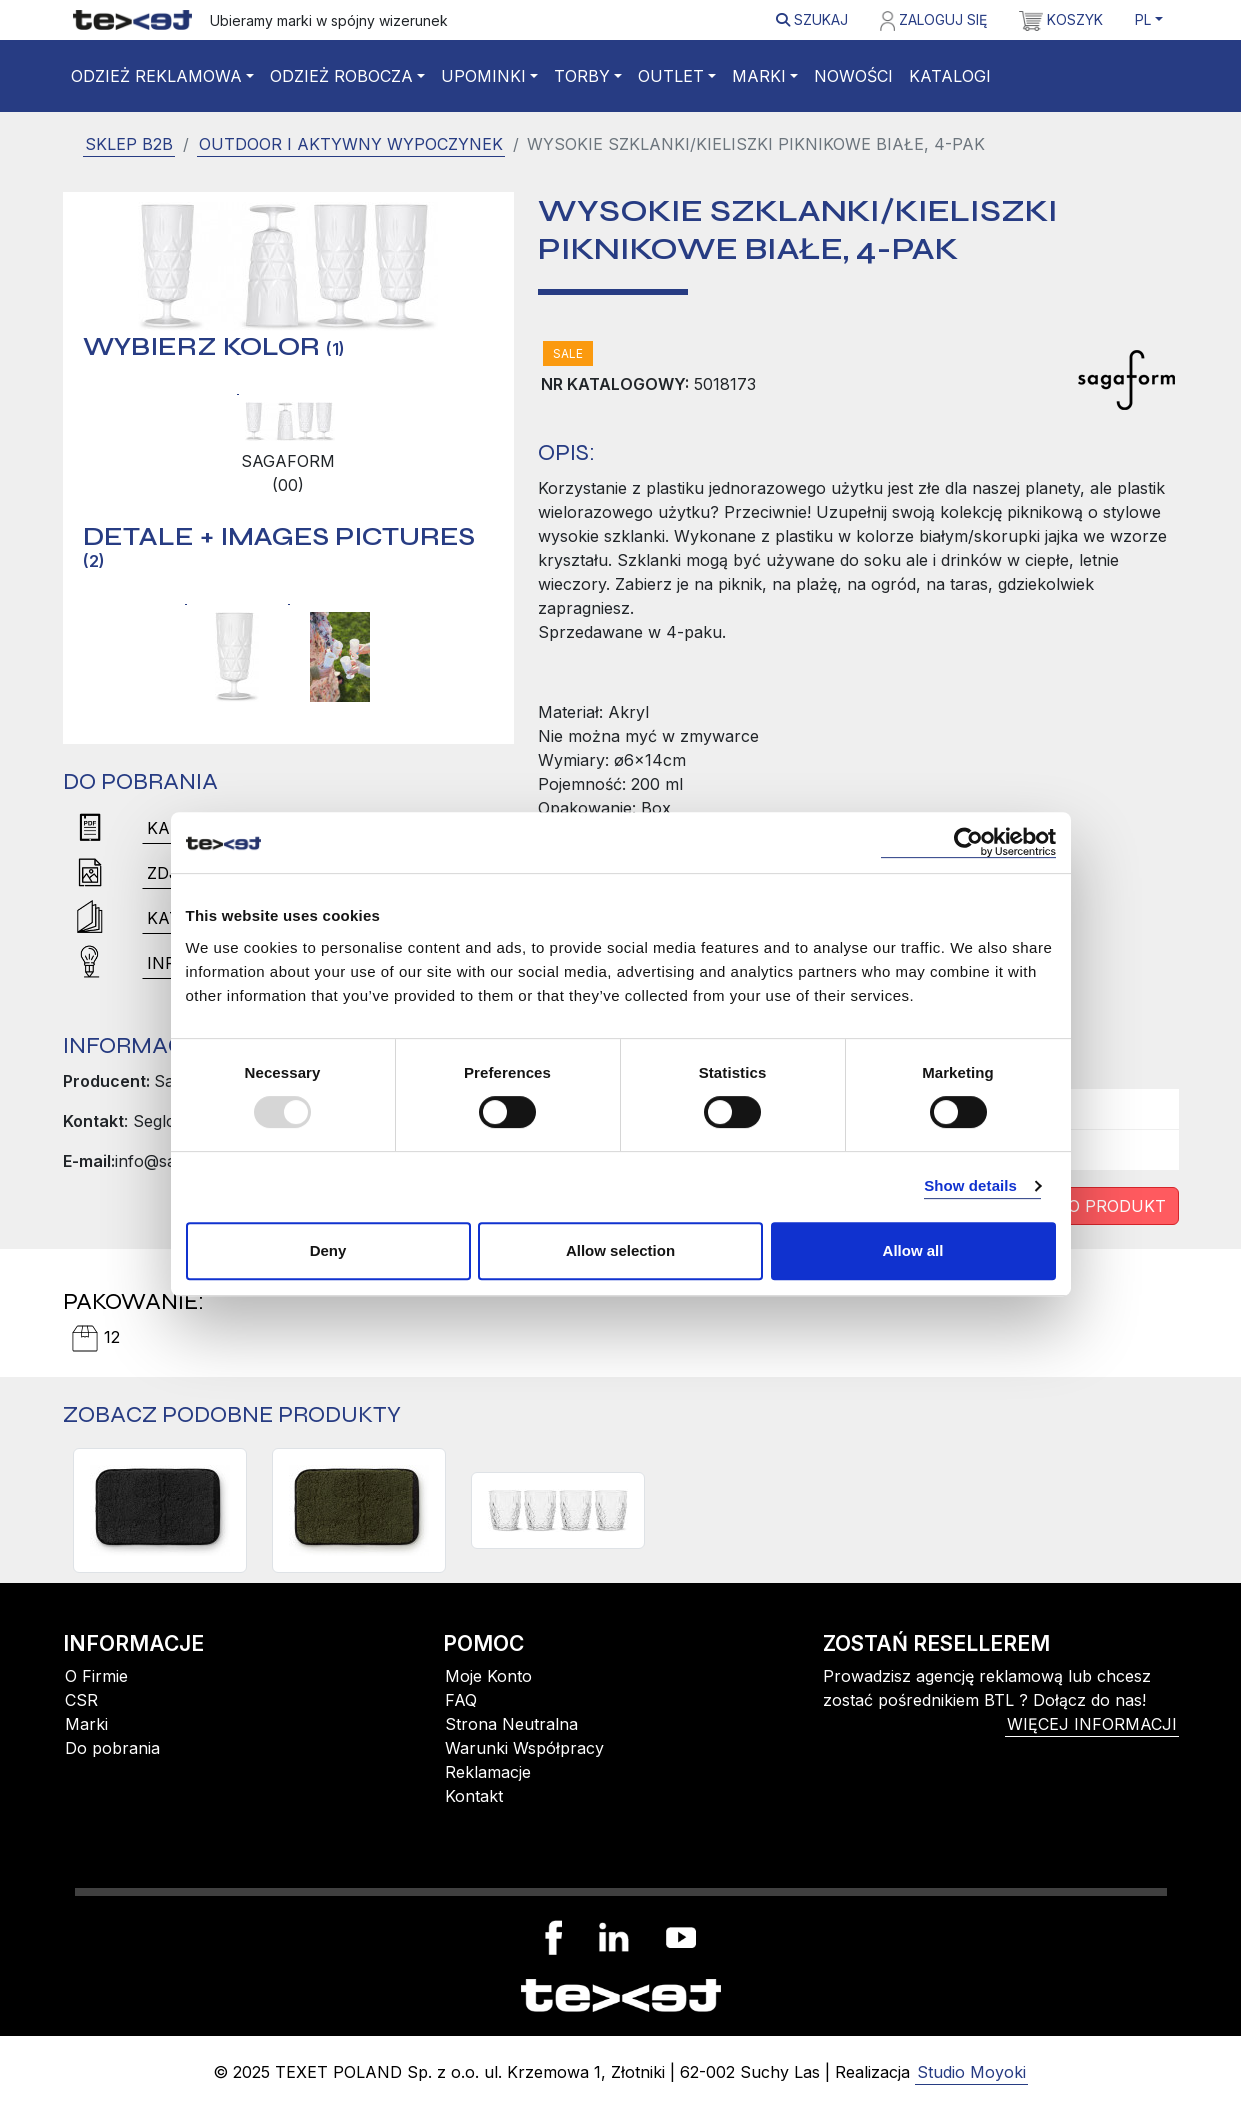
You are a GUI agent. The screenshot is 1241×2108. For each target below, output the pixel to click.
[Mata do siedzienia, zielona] (359, 1510)
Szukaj (812, 19)
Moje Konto (488, 1676)
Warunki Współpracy (524, 1748)
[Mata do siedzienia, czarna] (160, 1510)
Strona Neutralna (511, 1724)
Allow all (913, 1250)
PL (1143, 19)
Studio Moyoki (971, 2072)
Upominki (483, 76)
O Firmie (96, 1676)
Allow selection (620, 1250)
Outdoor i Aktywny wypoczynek (351, 144)
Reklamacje (488, 1772)
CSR (81, 1700)
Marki (759, 76)
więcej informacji (1092, 1724)
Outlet (671, 76)
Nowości (853, 76)
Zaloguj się (933, 21)
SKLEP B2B (129, 144)
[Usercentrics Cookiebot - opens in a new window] (968, 842)
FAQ (461, 1700)
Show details (970, 1185)
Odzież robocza (341, 76)
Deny (328, 1250)
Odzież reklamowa (156, 76)
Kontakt (474, 1796)
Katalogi (950, 76)
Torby (582, 76)
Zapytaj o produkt (1076, 1206)
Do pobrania (112, 1748)
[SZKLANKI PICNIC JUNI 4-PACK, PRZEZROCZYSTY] (558, 1510)
